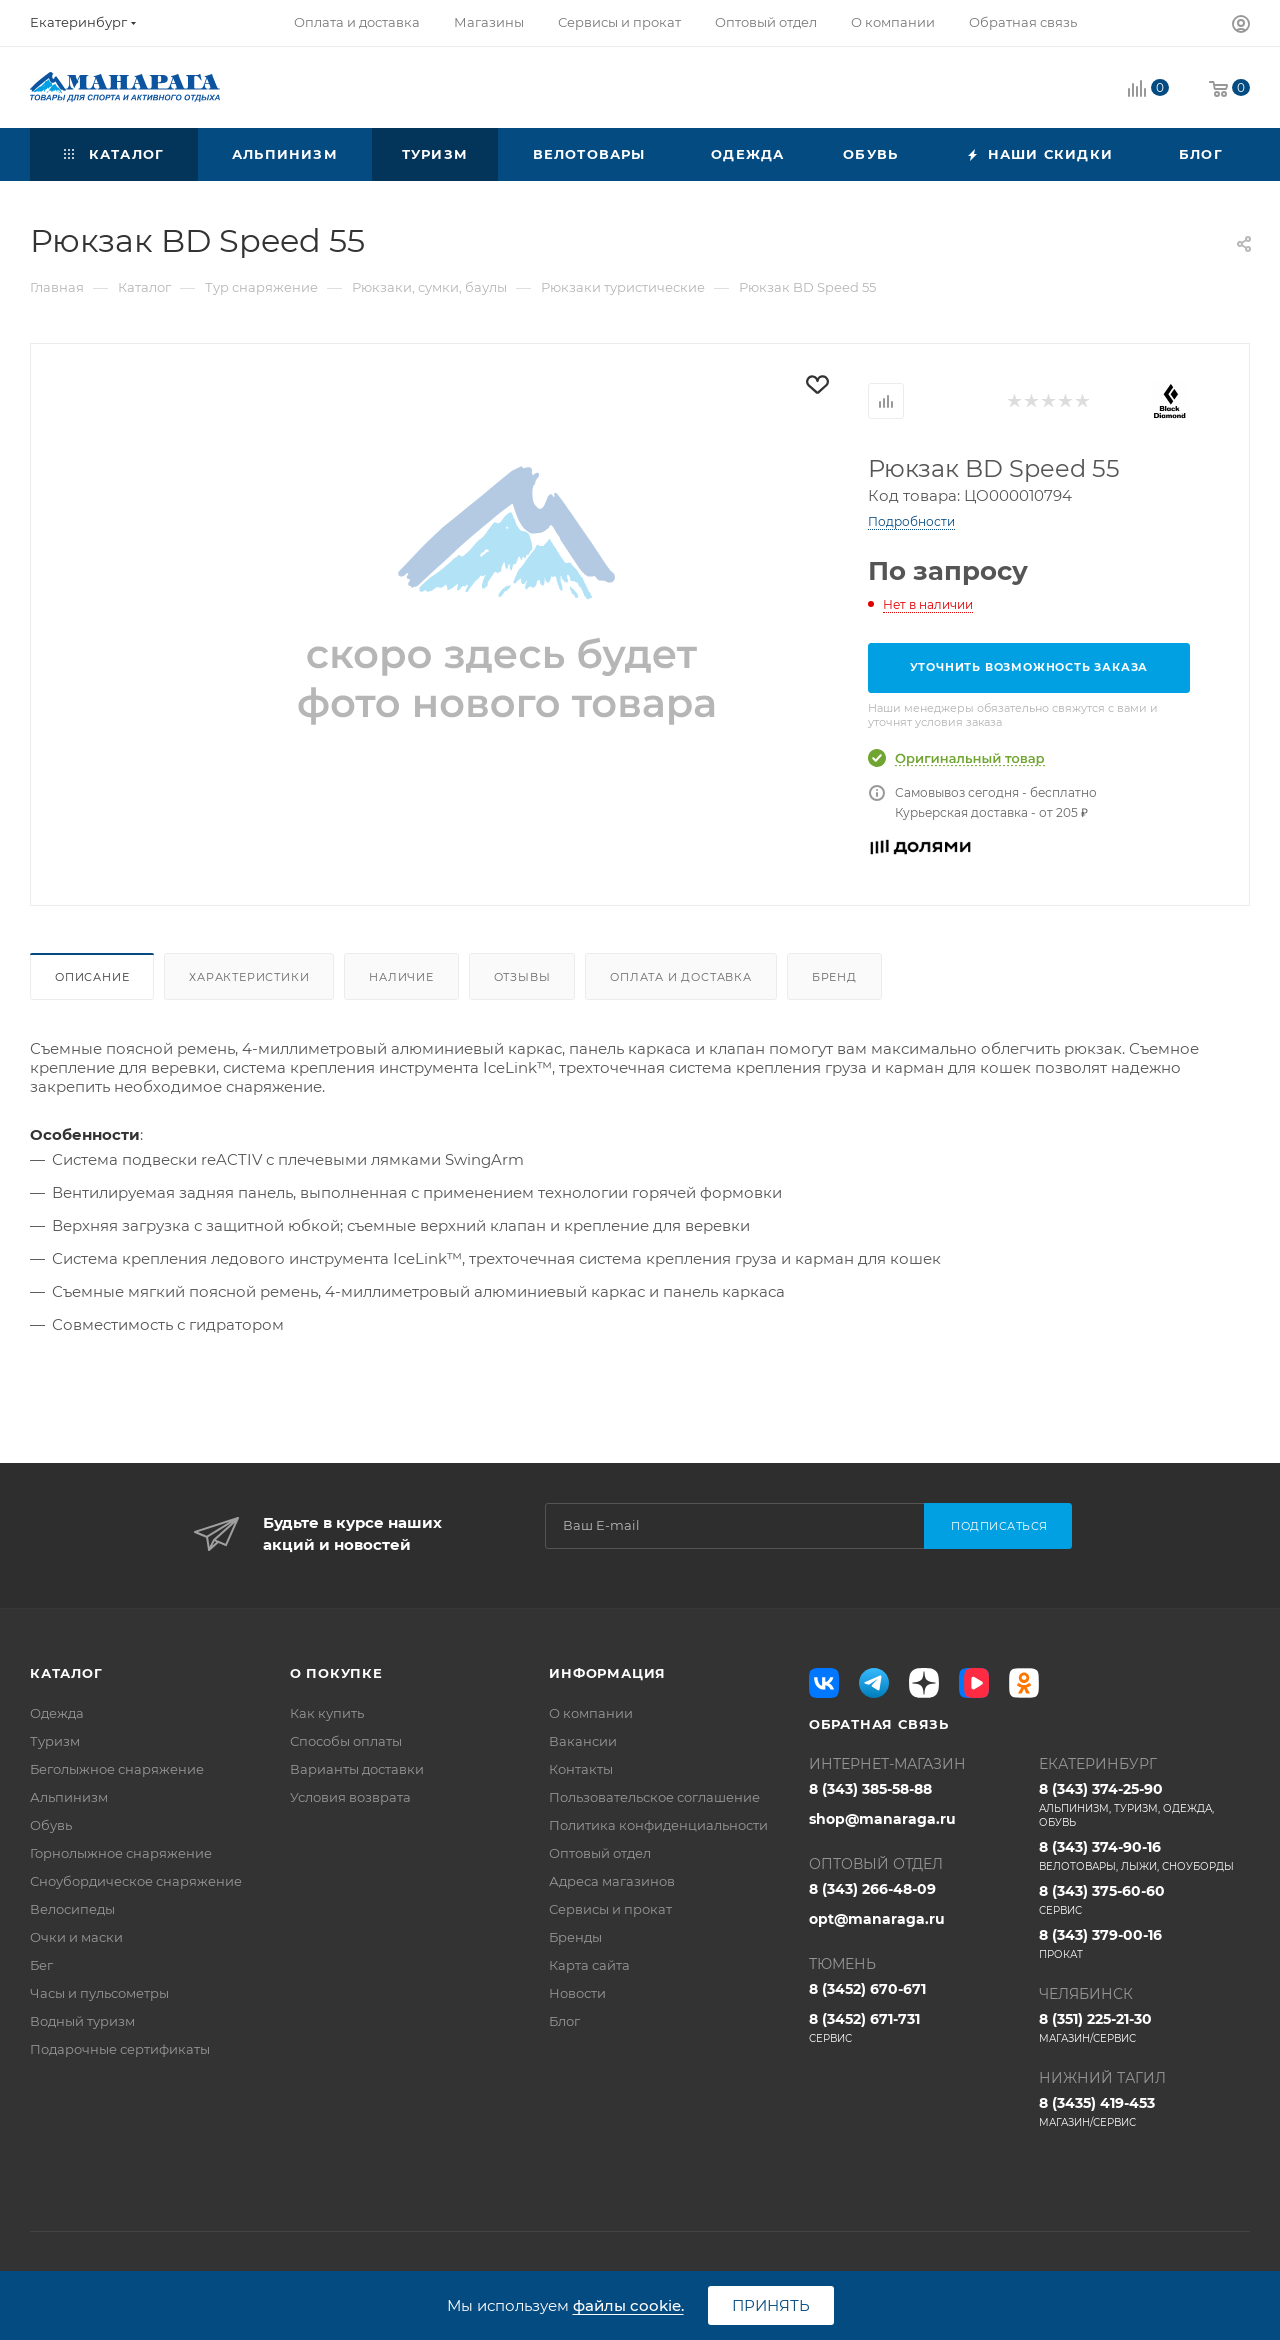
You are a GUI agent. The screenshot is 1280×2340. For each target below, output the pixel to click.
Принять (771, 2305)
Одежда (57, 1713)
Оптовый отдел (600, 1853)
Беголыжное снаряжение (117, 1769)
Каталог (66, 1673)
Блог (564, 2021)
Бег (41, 1965)
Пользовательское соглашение (654, 1797)
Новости (577, 1993)
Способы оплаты (346, 1741)
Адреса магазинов (612, 1881)
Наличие (401, 977)
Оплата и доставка (681, 977)
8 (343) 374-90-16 (1144, 1856)
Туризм (55, 1741)
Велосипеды (72, 1909)
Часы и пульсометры (99, 1993)
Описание (92, 977)
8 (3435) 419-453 (1144, 2112)
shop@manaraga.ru (882, 1819)
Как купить (327, 1713)
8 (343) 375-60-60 (1144, 1900)
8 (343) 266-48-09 (872, 1889)
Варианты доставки (357, 1769)
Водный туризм (82, 2021)
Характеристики (249, 977)
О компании (591, 1713)
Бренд (834, 977)
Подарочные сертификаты (120, 2049)
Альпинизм (69, 1797)
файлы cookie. (628, 2305)
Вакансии (583, 1741)
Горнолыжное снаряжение (121, 1853)
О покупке (336, 1673)
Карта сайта (589, 1965)
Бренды (575, 1937)
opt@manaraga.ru (877, 1919)
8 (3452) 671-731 (914, 2028)
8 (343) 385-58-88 (870, 1789)
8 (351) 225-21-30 (1144, 2028)
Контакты (581, 1769)
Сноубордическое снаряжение (136, 1881)
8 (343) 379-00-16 (1144, 1944)
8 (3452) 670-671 (867, 1989)
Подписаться (999, 1526)
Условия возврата (350, 1797)
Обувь (51, 1825)
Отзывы (522, 977)
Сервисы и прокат (610, 1909)
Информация (607, 1673)
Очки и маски (76, 1937)
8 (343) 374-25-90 (1144, 1805)
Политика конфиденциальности (658, 1825)
